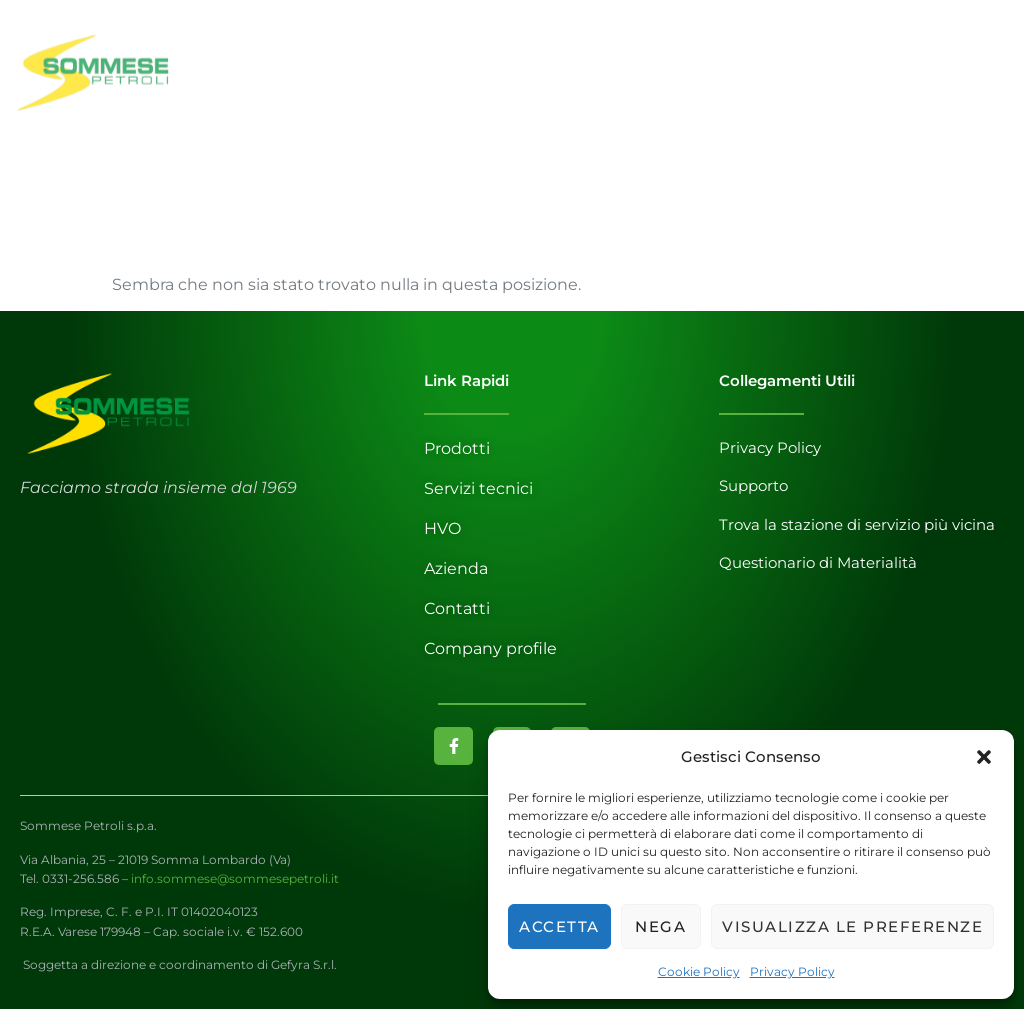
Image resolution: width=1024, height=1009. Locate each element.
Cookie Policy (699, 971)
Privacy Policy (792, 971)
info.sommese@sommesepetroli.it (235, 878)
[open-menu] (990, 83)
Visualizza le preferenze (852, 926)
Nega (660, 926)
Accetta (559, 926)
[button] (984, 757)
